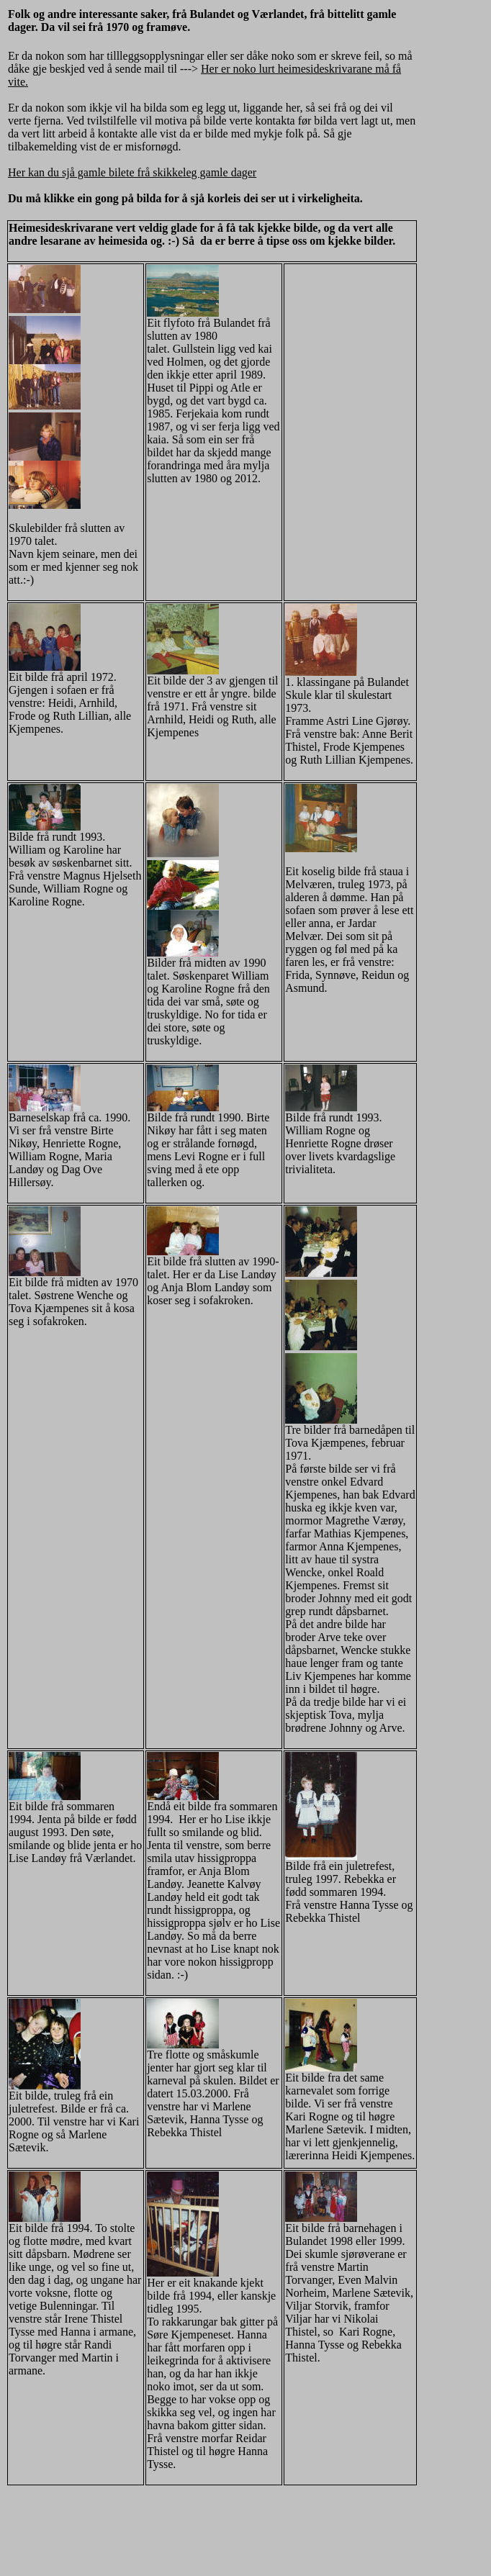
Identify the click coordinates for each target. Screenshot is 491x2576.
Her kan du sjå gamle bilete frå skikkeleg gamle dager (132, 172)
